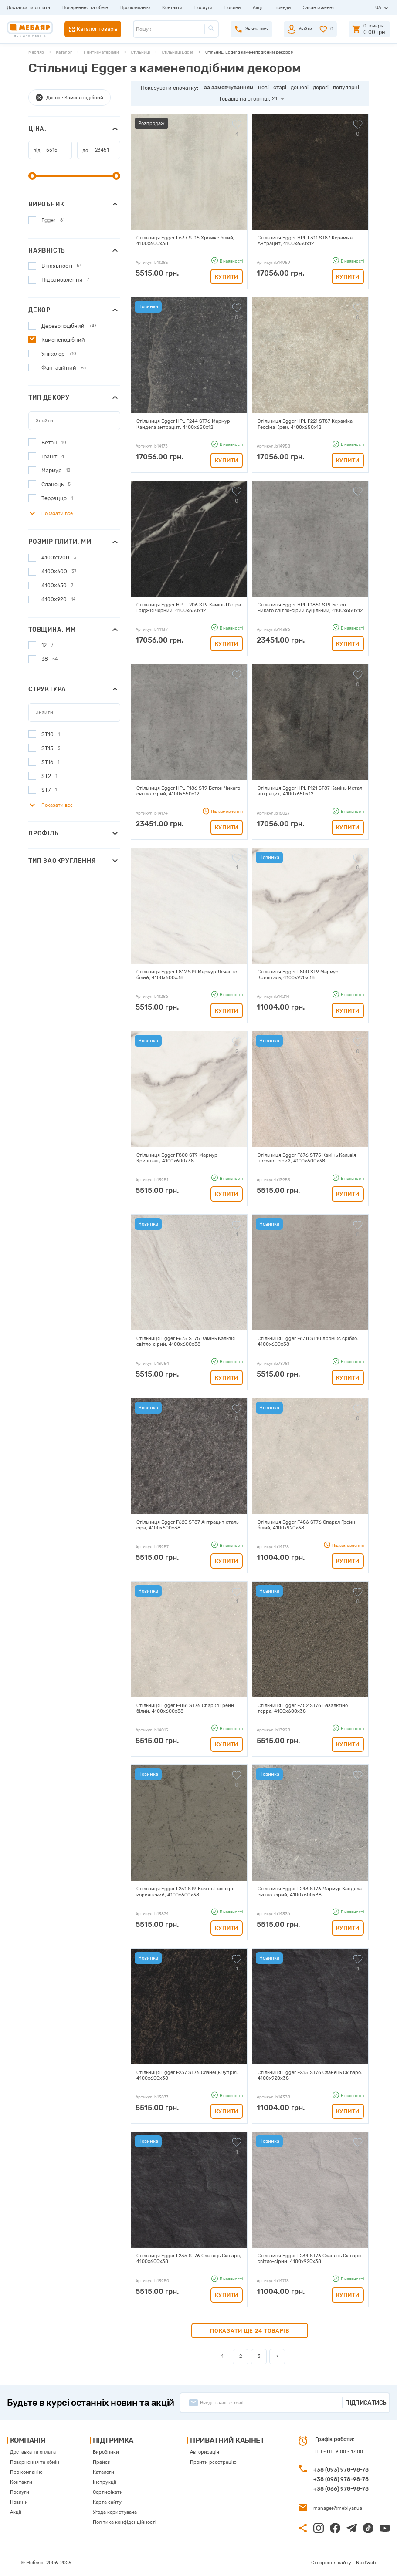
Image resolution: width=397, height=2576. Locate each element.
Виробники (106, 2452)
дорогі (321, 87)
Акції (257, 7)
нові (263, 87)
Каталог (64, 52)
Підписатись (366, 2402)
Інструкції (104, 2482)
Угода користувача (115, 2512)
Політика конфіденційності (124, 2522)
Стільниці (140, 52)
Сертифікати (108, 2492)
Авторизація (204, 2452)
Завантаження (319, 7)
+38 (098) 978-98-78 (341, 2479)
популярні (346, 87)
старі (279, 87)
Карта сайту (107, 2502)
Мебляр (36, 52)
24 (275, 98)
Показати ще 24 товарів (249, 2330)
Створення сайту (331, 2563)
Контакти (172, 7)
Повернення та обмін (85, 7)
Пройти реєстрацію (213, 2462)
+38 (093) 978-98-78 (341, 2469)
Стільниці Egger (177, 52)
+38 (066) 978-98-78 (341, 2488)
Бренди (283, 7)
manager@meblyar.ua (337, 2508)
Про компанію (135, 7)
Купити (226, 276)
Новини (232, 7)
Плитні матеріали (101, 52)
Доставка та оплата (28, 7)
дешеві (300, 87)
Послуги (203, 7)
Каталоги (103, 2472)
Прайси (102, 2462)
